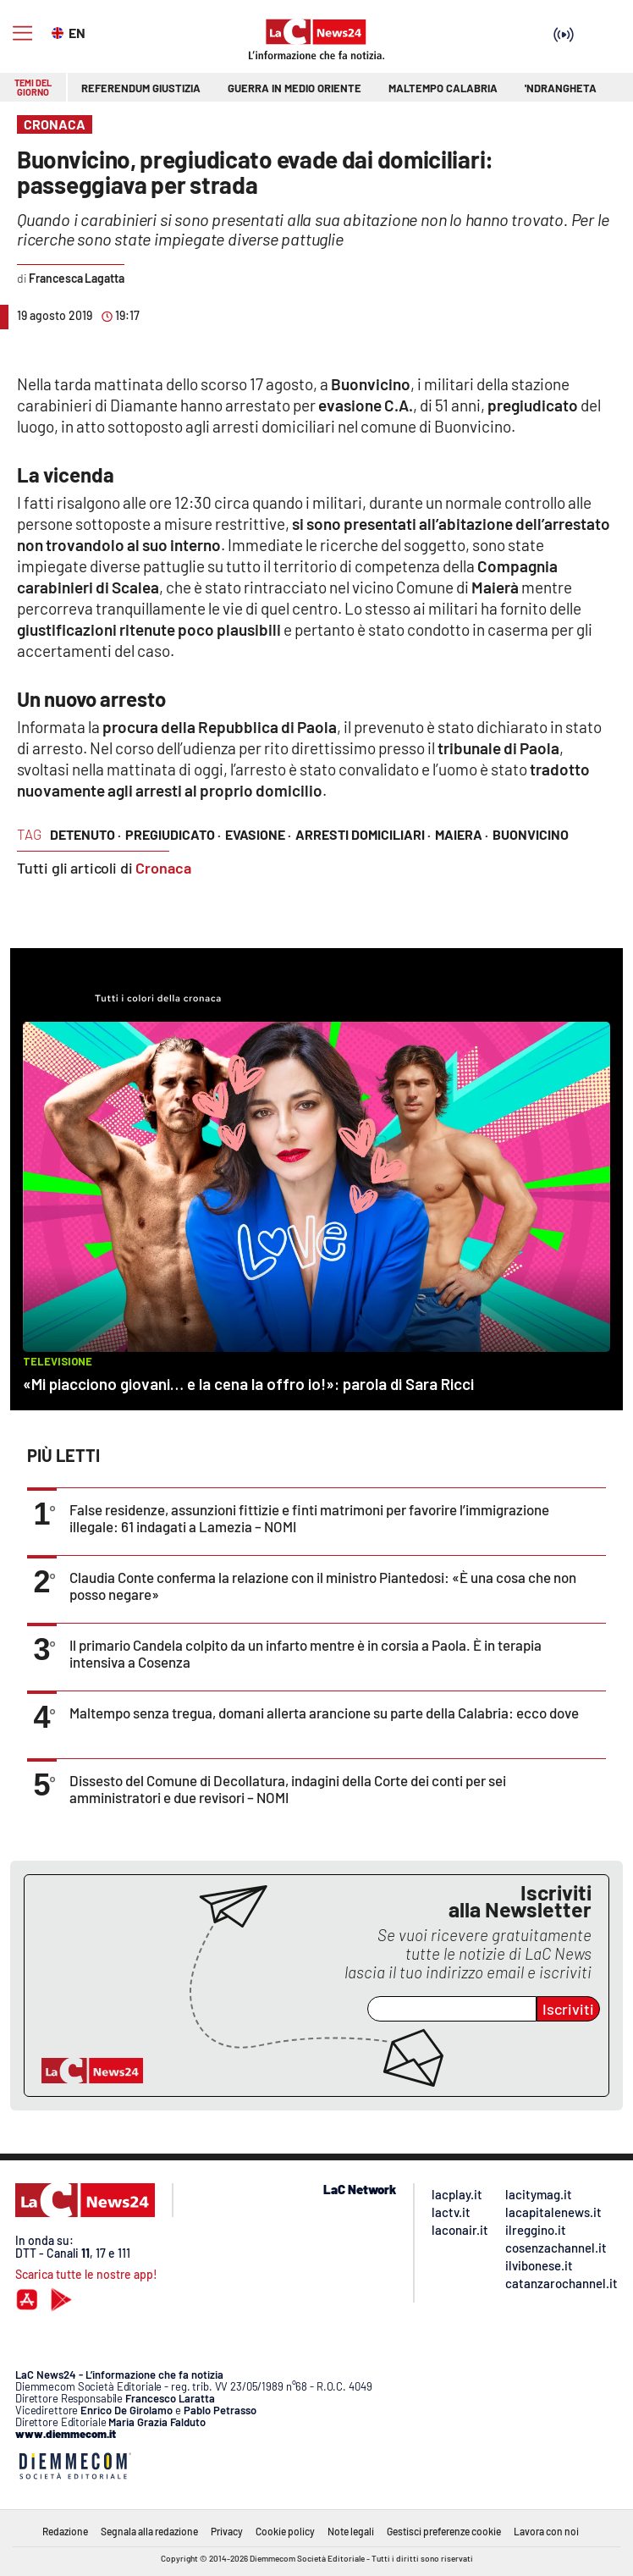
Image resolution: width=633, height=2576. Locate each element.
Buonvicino (531, 834)
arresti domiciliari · (363, 834)
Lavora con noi (546, 2531)
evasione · (258, 834)
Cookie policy (285, 2531)
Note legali (351, 2531)
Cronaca (163, 867)
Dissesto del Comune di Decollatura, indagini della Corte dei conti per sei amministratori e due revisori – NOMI (287, 1789)
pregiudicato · (173, 834)
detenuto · (85, 834)
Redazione (65, 2531)
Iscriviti (568, 2009)
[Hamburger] (22, 33)
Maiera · (461, 834)
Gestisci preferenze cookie (444, 2531)
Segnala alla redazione (149, 2531)
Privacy (227, 2531)
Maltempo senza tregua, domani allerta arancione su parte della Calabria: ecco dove (324, 1712)
